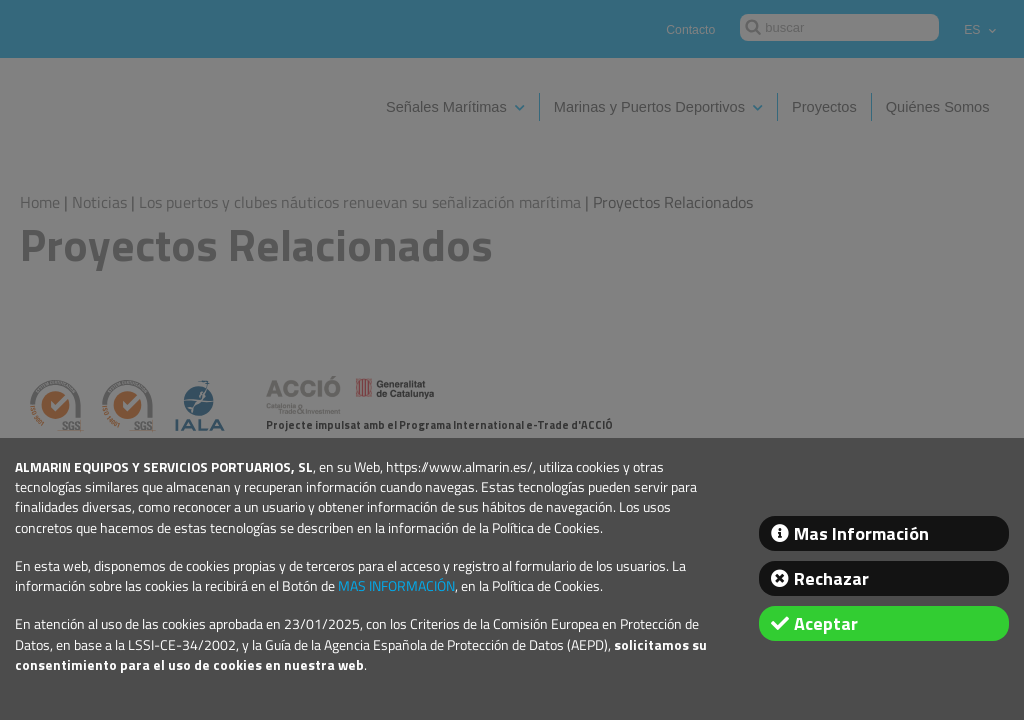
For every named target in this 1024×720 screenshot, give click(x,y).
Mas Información (861, 533)
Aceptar (826, 623)
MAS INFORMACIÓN (396, 586)
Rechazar (831, 578)
